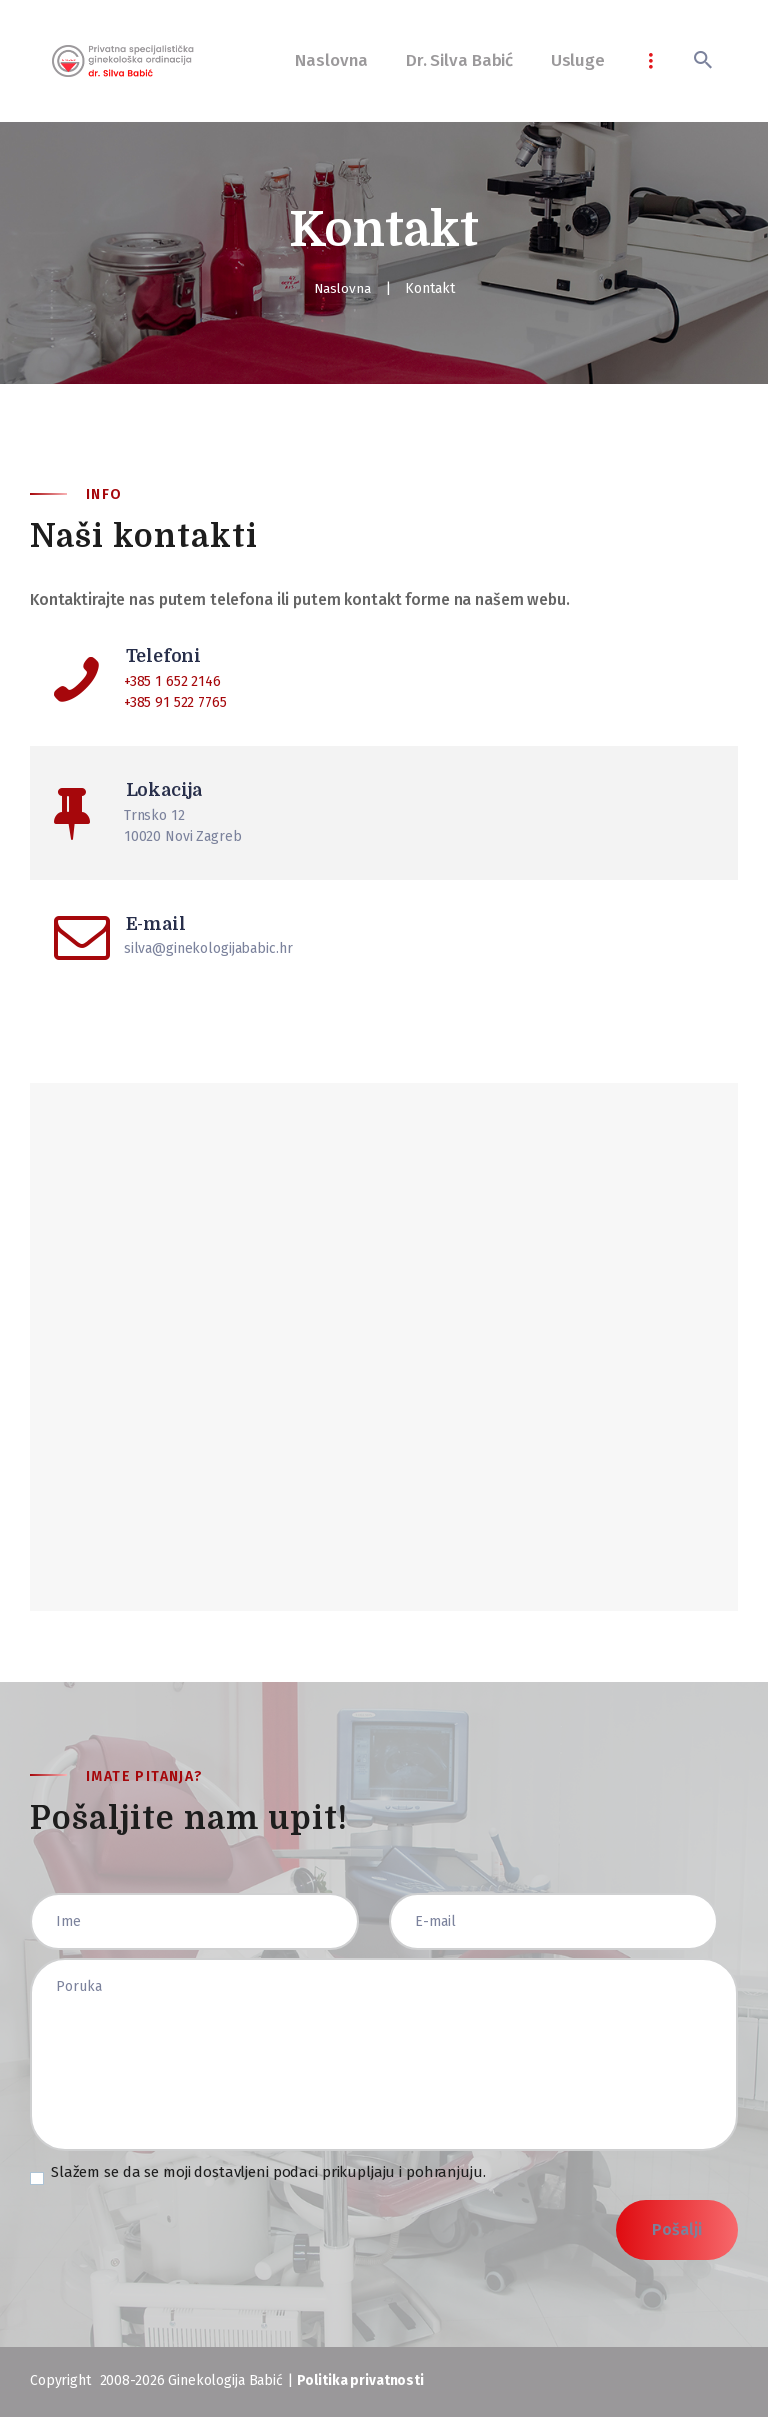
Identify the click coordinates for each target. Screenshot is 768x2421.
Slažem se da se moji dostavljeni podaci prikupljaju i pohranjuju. (268, 2176)
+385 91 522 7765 (175, 702)
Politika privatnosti (360, 2384)
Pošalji (677, 2233)
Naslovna (342, 288)
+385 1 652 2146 (172, 681)
